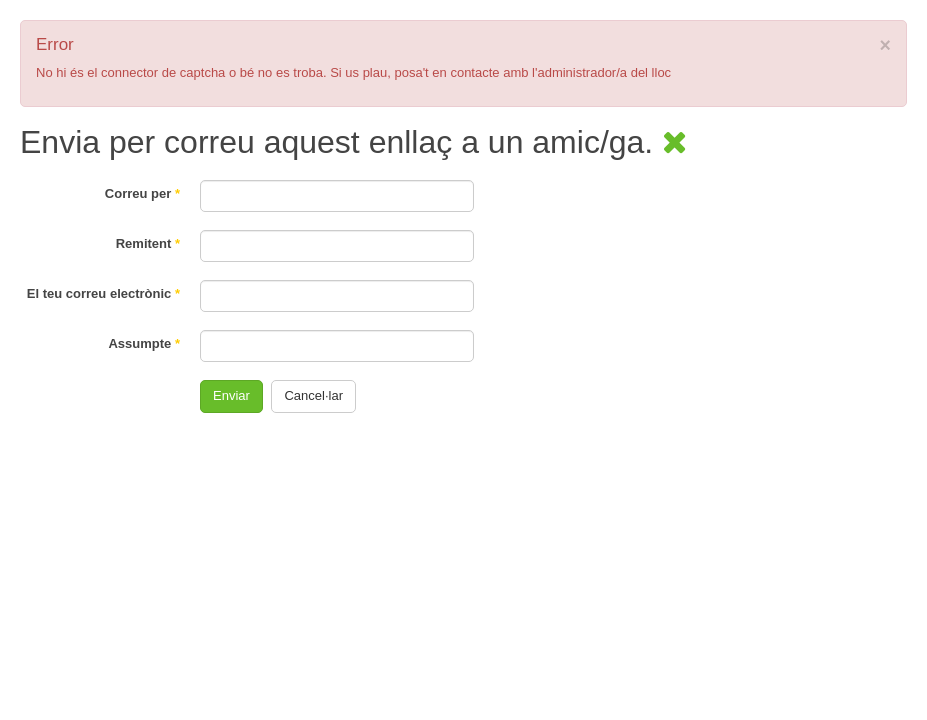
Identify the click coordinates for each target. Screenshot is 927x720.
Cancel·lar (313, 395)
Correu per (142, 193)
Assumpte (144, 343)
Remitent (148, 243)
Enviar (231, 395)
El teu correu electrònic (103, 293)
